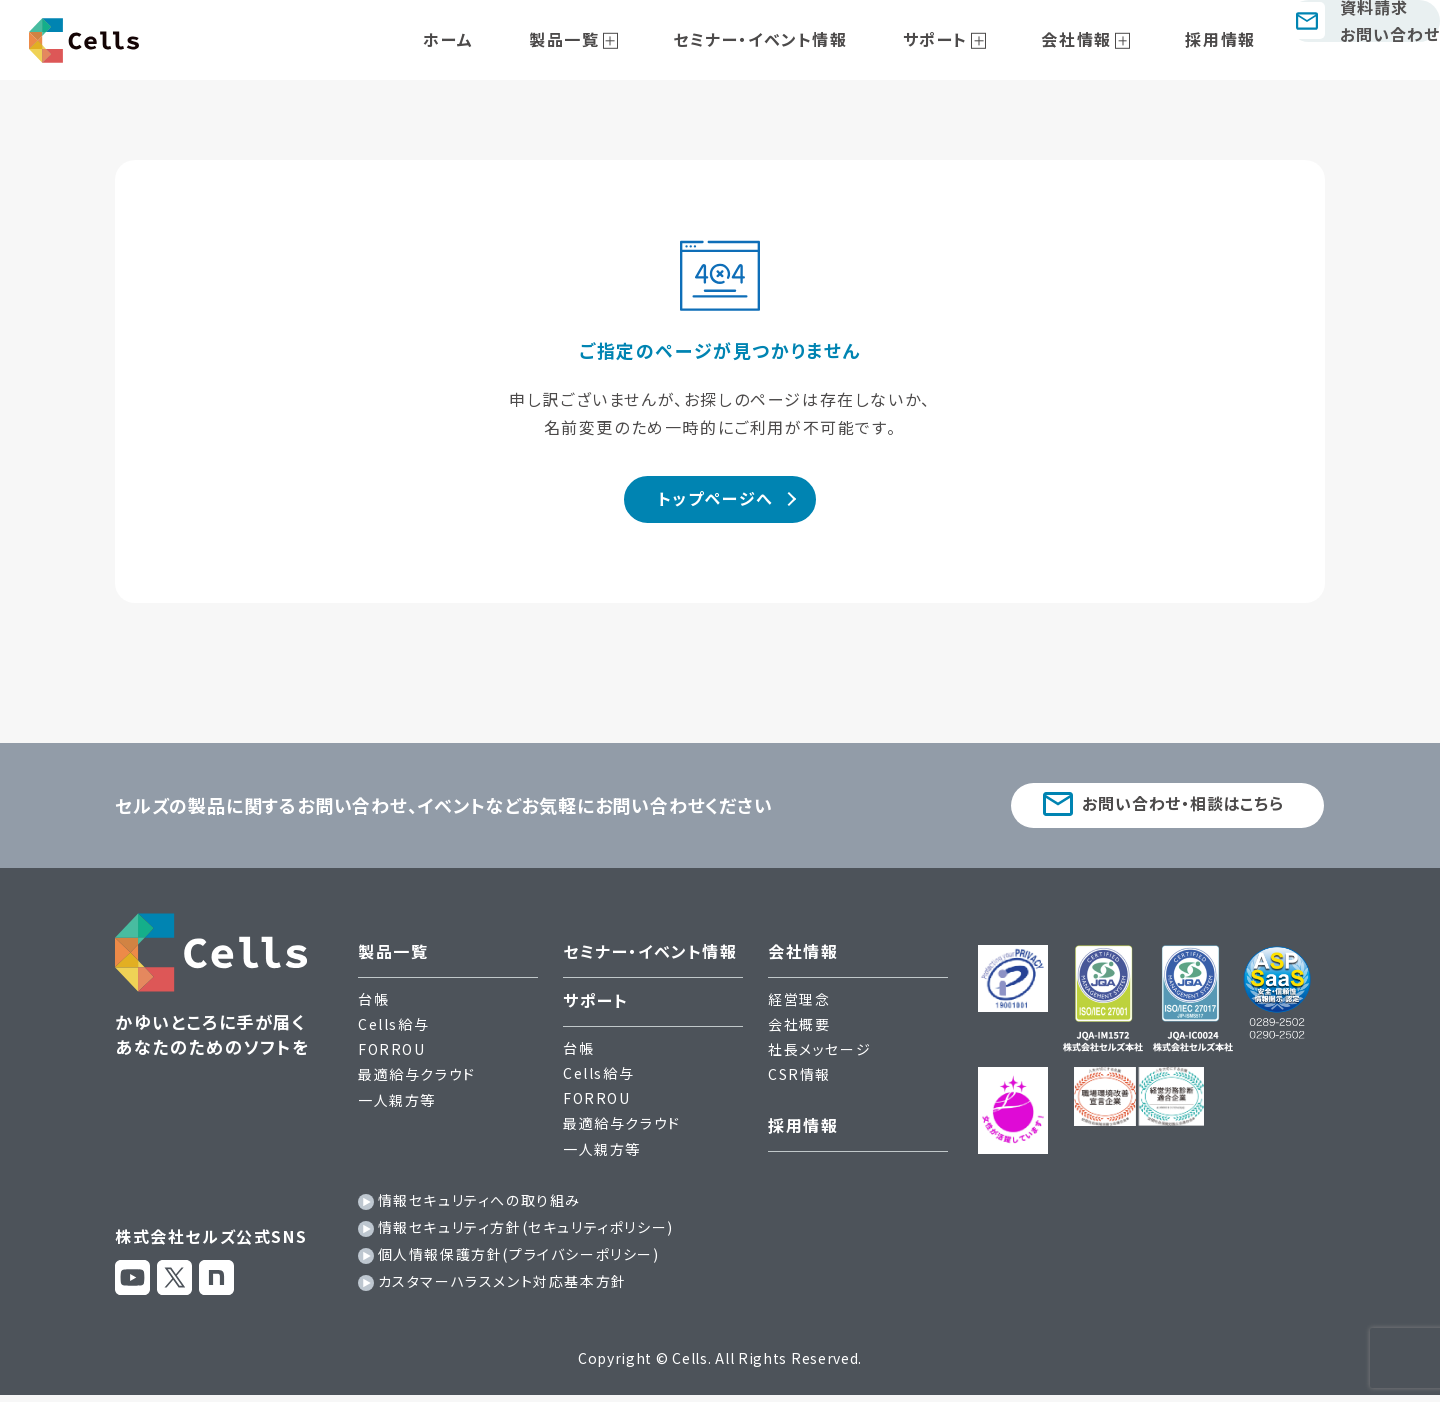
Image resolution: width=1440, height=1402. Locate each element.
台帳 (373, 1006)
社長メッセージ (819, 1057)
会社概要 (799, 1032)
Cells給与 (393, 1032)
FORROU (392, 1057)
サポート (943, 39)
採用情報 (1183, 39)
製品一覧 (619, 39)
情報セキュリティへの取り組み (479, 1207)
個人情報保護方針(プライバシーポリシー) (519, 1262)
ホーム (526, 39)
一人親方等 (397, 1107)
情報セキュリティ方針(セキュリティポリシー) (526, 1235)
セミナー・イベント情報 (792, 39)
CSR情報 (799, 1082)
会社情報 (1062, 39)
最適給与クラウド (417, 1082)
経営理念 (799, 1006)
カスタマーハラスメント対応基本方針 (502, 1289)
